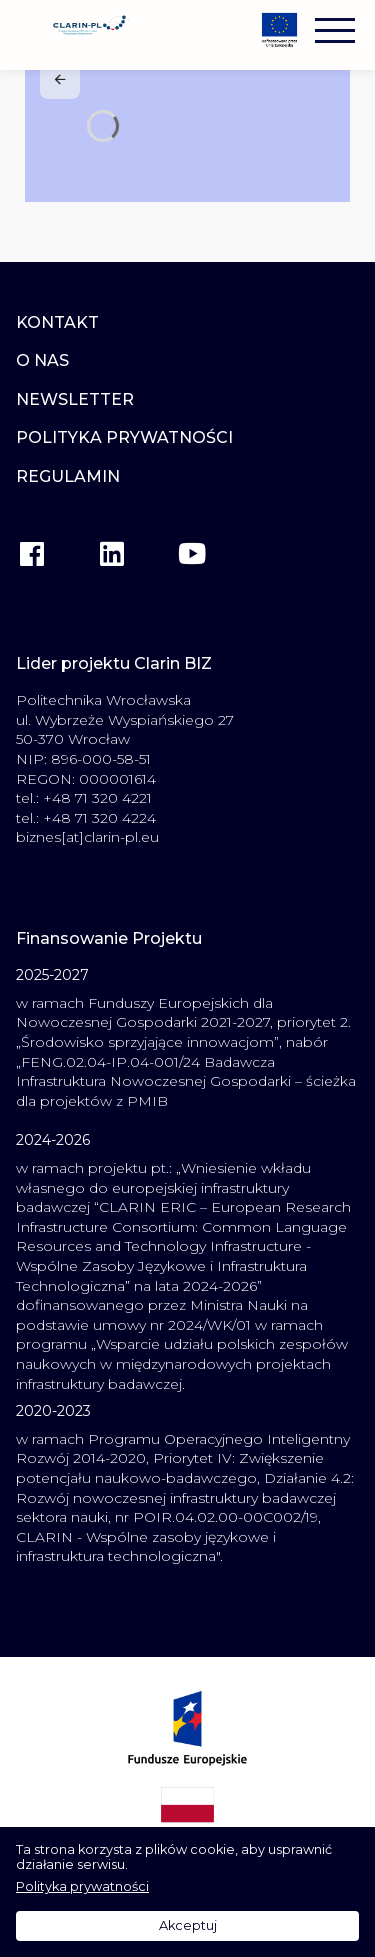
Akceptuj (188, 1925)
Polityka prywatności (82, 1887)
